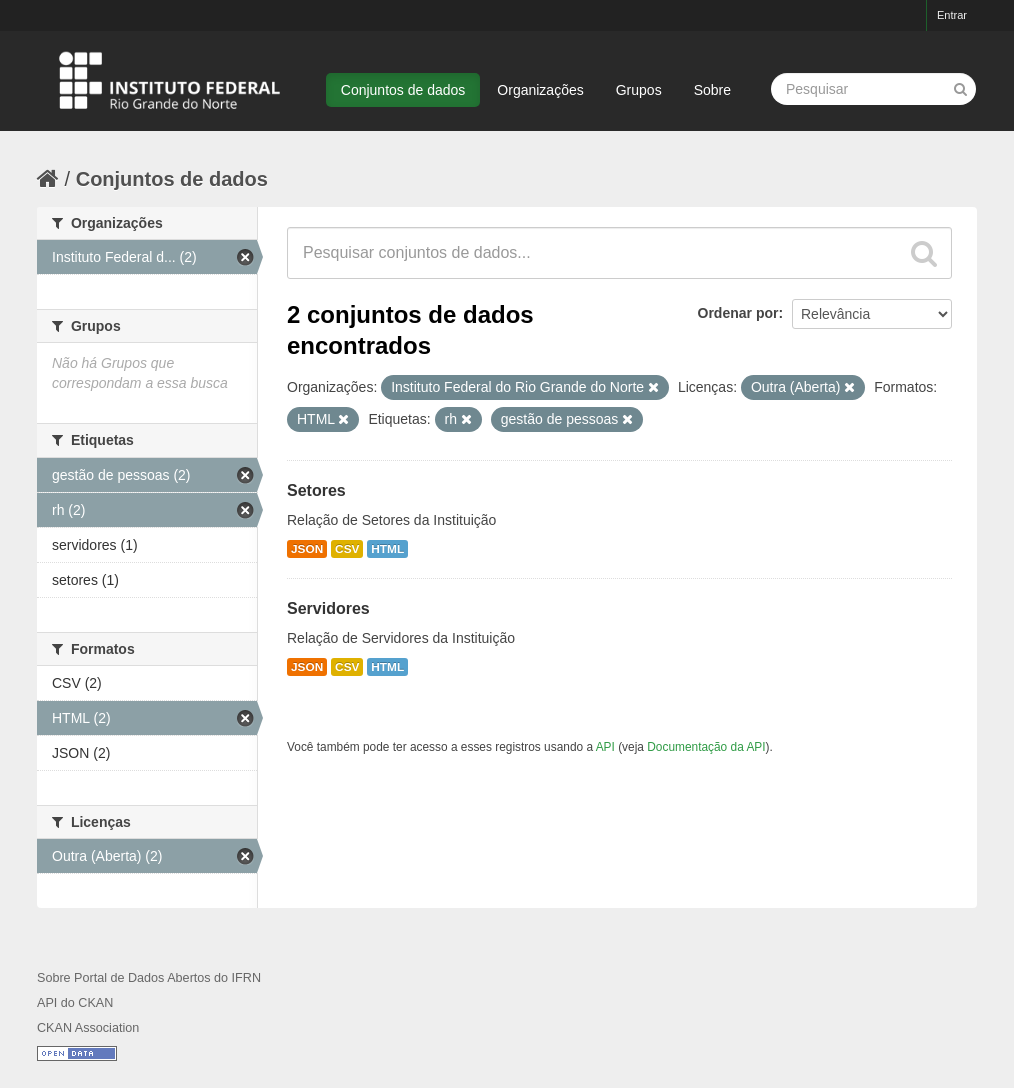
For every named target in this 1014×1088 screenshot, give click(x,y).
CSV (347, 549)
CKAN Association (88, 1028)
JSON (307, 549)
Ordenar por (738, 313)
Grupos (639, 90)
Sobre (712, 90)
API (605, 747)
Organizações (540, 90)
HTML (387, 549)
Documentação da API (706, 747)
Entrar (952, 15)
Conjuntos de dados (403, 90)
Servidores (328, 608)
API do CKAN (75, 1003)
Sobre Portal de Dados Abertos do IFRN (149, 978)
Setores (316, 490)
